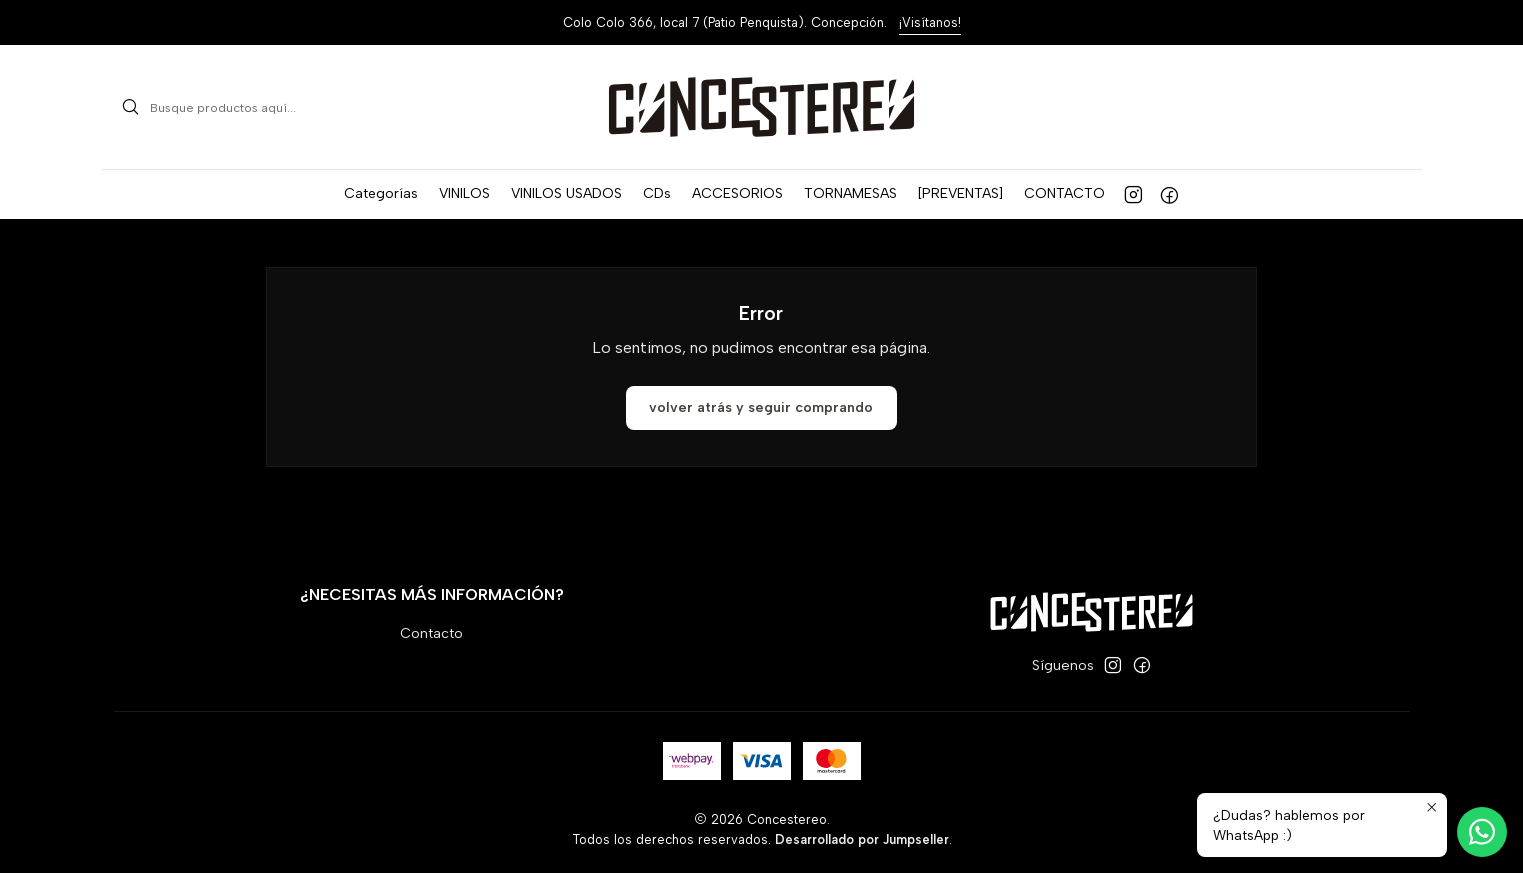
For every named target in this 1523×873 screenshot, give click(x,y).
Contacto (431, 633)
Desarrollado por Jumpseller (862, 839)
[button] (381, 194)
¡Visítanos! (930, 22)
